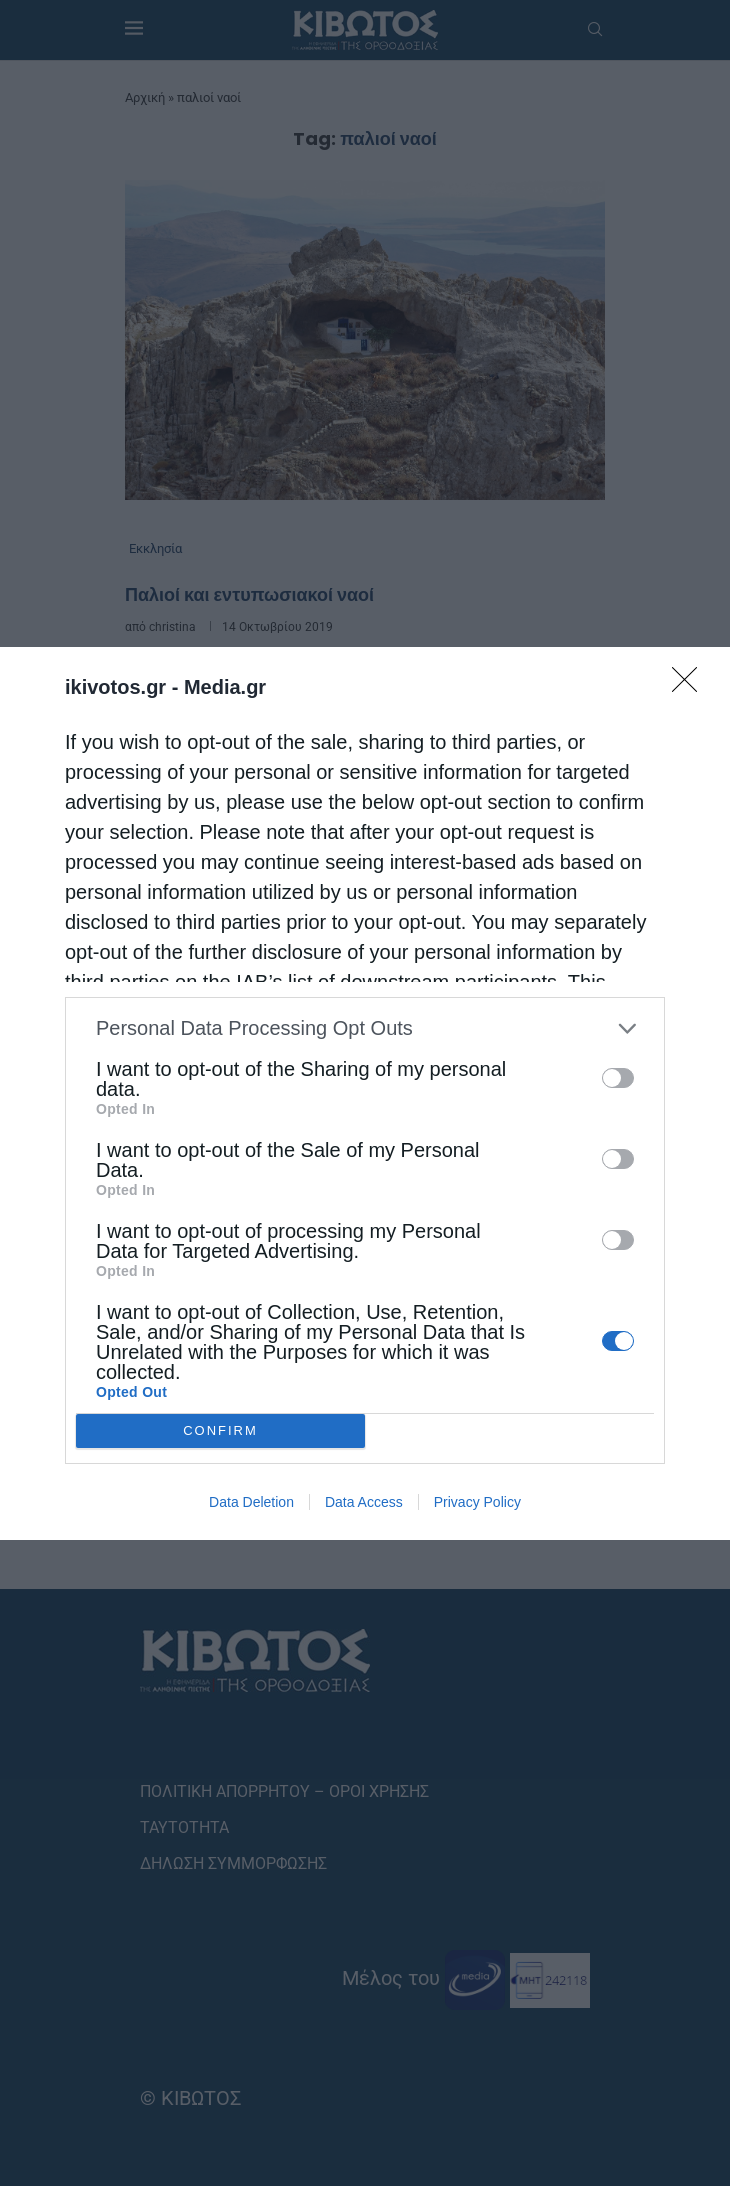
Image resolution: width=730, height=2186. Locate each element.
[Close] (691, 686)
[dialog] (365, 1093)
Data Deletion (251, 1502)
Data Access (364, 1502)
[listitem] (365, 1028)
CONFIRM (220, 1430)
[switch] (618, 1078)
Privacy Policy (477, 1502)
